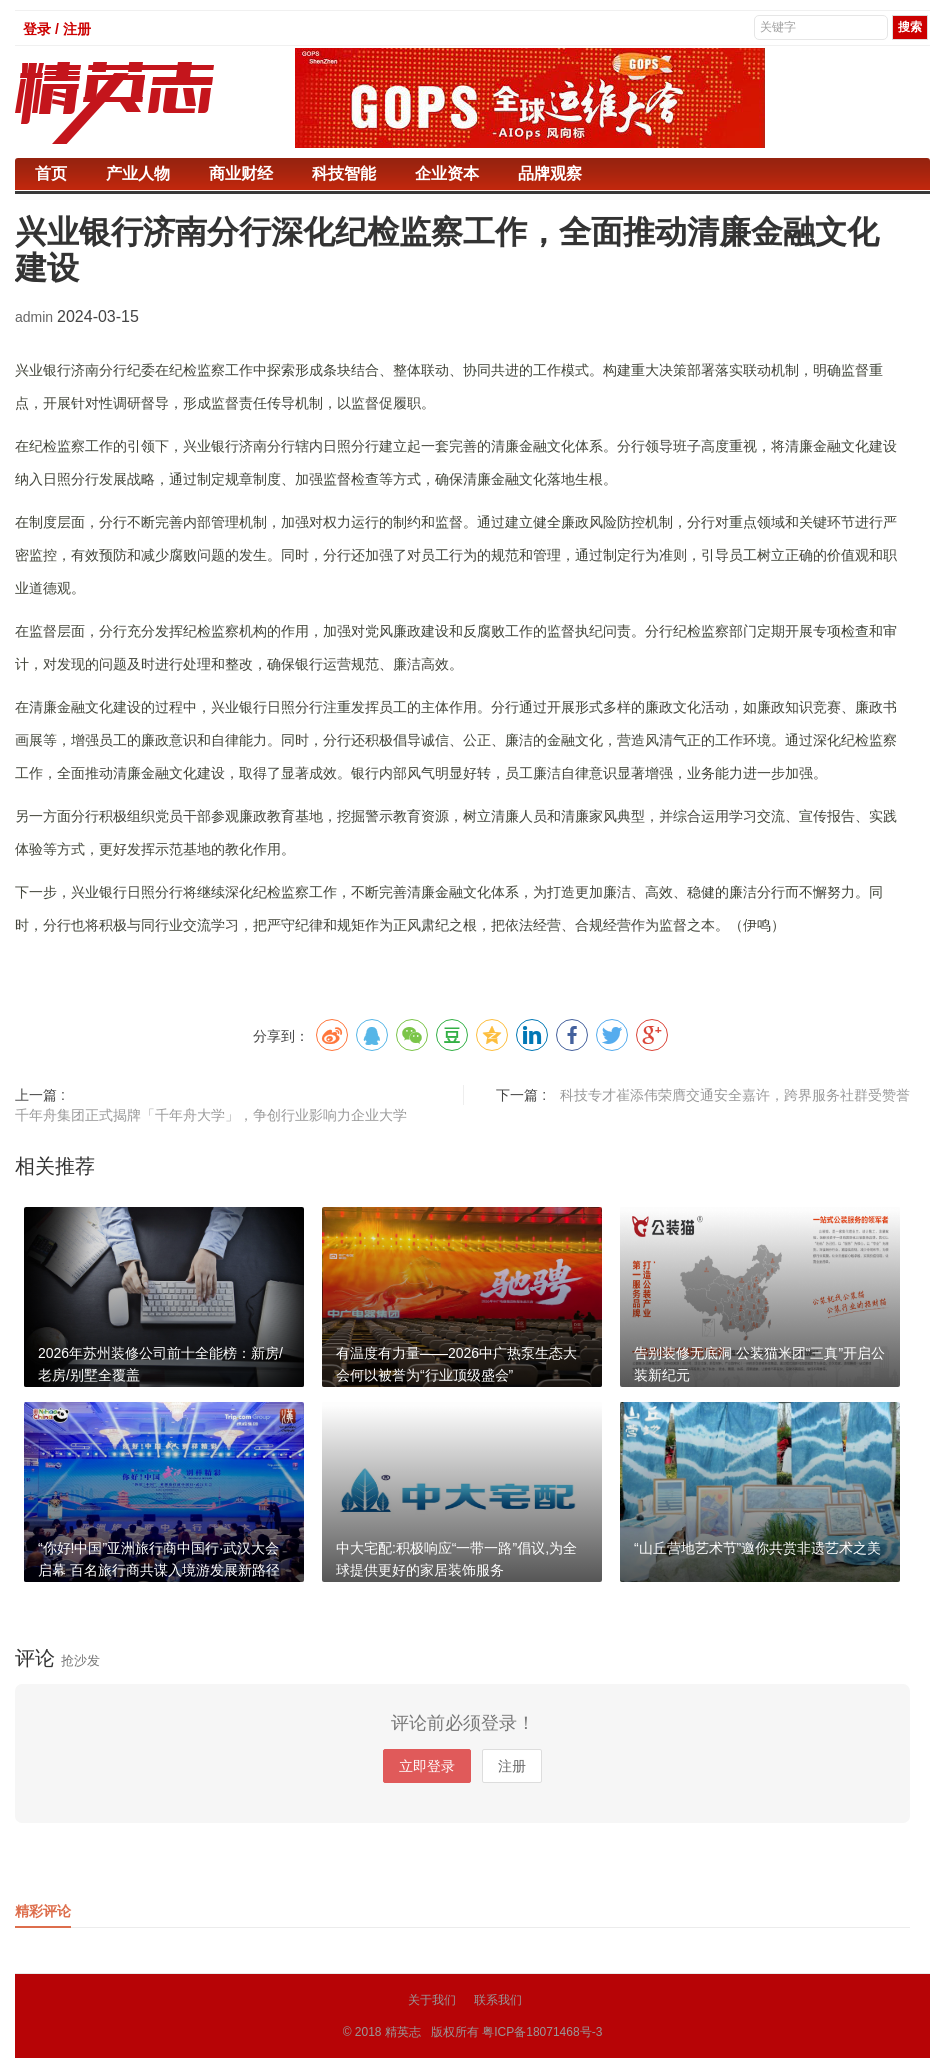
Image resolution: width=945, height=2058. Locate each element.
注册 (512, 1766)
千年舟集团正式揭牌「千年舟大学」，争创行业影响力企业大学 (211, 1115)
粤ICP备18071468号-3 (542, 2032)
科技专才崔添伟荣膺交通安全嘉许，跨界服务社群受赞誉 (735, 1095)
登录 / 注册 (57, 29)
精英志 (403, 2032)
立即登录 (427, 1766)
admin (36, 317)
